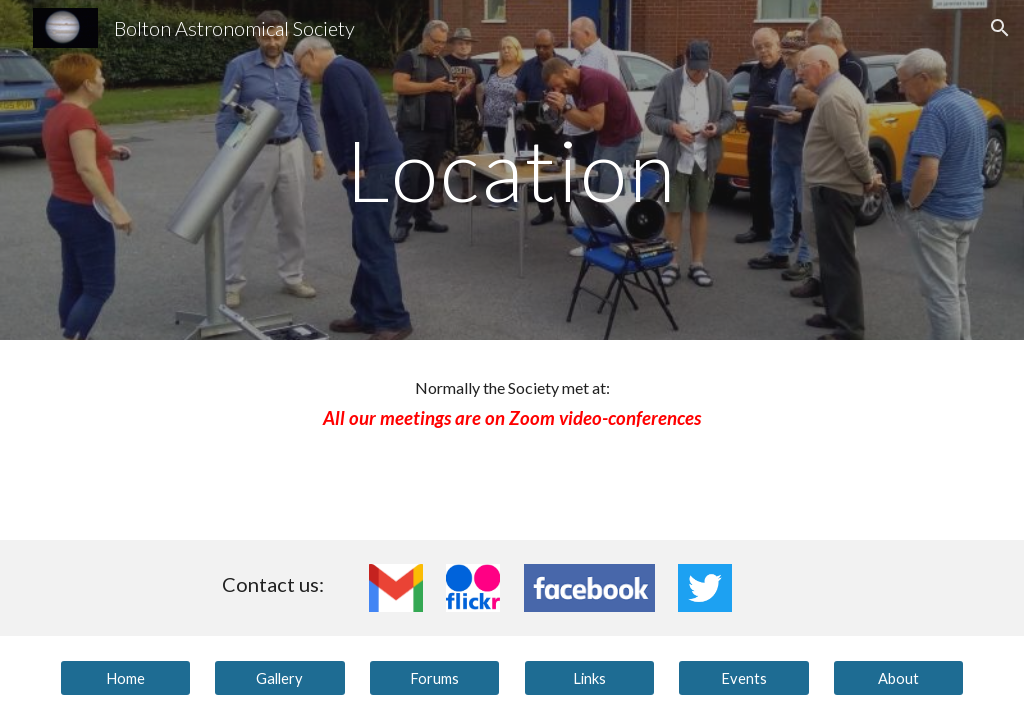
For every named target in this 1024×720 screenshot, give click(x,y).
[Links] (589, 678)
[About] (898, 678)
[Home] (125, 678)
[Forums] (434, 678)
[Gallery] (279, 678)
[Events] (743, 678)
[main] (511, 169)
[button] (1000, 28)
